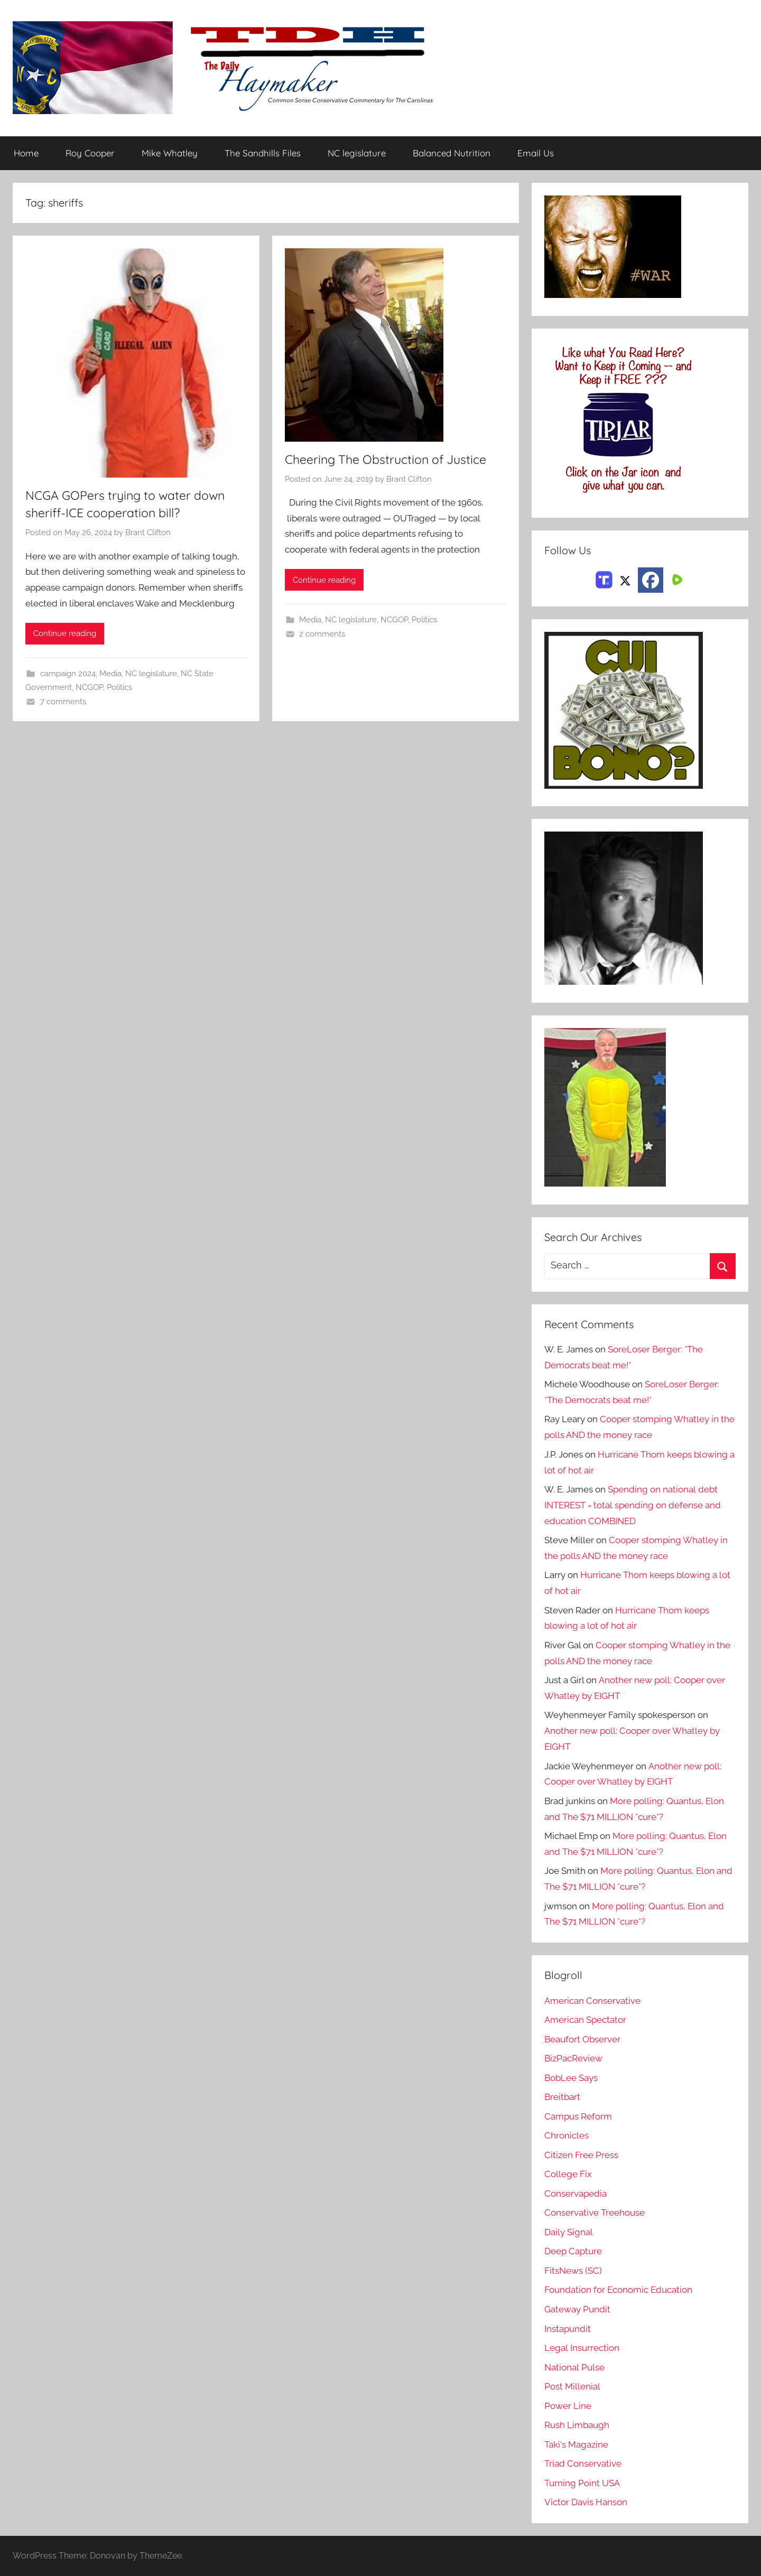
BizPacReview (573, 2058)
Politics (119, 688)
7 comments (63, 701)
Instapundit (567, 2328)
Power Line (567, 2406)
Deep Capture (573, 2251)
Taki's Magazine (576, 2444)
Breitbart (562, 2097)
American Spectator (585, 2019)
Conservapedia (575, 2193)
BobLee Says (571, 2078)
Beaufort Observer (582, 2039)
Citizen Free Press (581, 2155)
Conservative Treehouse (594, 2213)
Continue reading (64, 634)
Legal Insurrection (581, 2347)
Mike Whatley (170, 153)
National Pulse (574, 2367)
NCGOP (89, 688)
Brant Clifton (148, 533)
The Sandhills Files (263, 153)
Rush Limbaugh (576, 2425)
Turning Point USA (582, 2483)
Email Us (535, 153)
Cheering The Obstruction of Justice (389, 459)
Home (26, 153)
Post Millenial (572, 2386)
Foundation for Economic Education (618, 2290)
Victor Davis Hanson (585, 2502)
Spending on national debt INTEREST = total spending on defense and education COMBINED (632, 1505)
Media (110, 674)
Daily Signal (568, 2232)
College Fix (568, 2174)
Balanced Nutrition (451, 153)
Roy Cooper (90, 153)
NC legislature (357, 153)
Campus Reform (578, 2116)
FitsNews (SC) (573, 2270)
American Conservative (592, 2000)
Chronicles (566, 2135)
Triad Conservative (582, 2464)
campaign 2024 (68, 674)
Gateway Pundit (577, 2309)
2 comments (322, 634)
